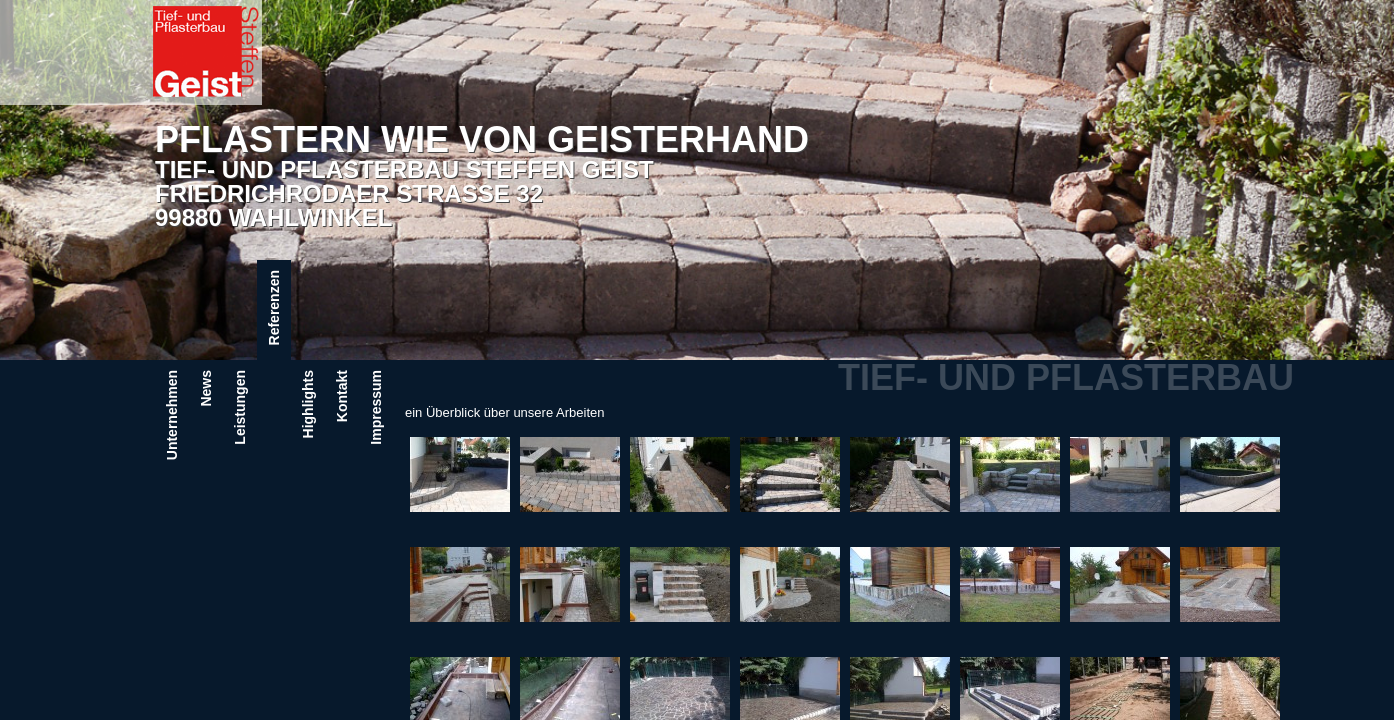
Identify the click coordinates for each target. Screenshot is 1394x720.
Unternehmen (172, 415)
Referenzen (274, 307)
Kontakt (342, 396)
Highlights (308, 404)
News (206, 388)
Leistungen (240, 407)
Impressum (376, 407)
